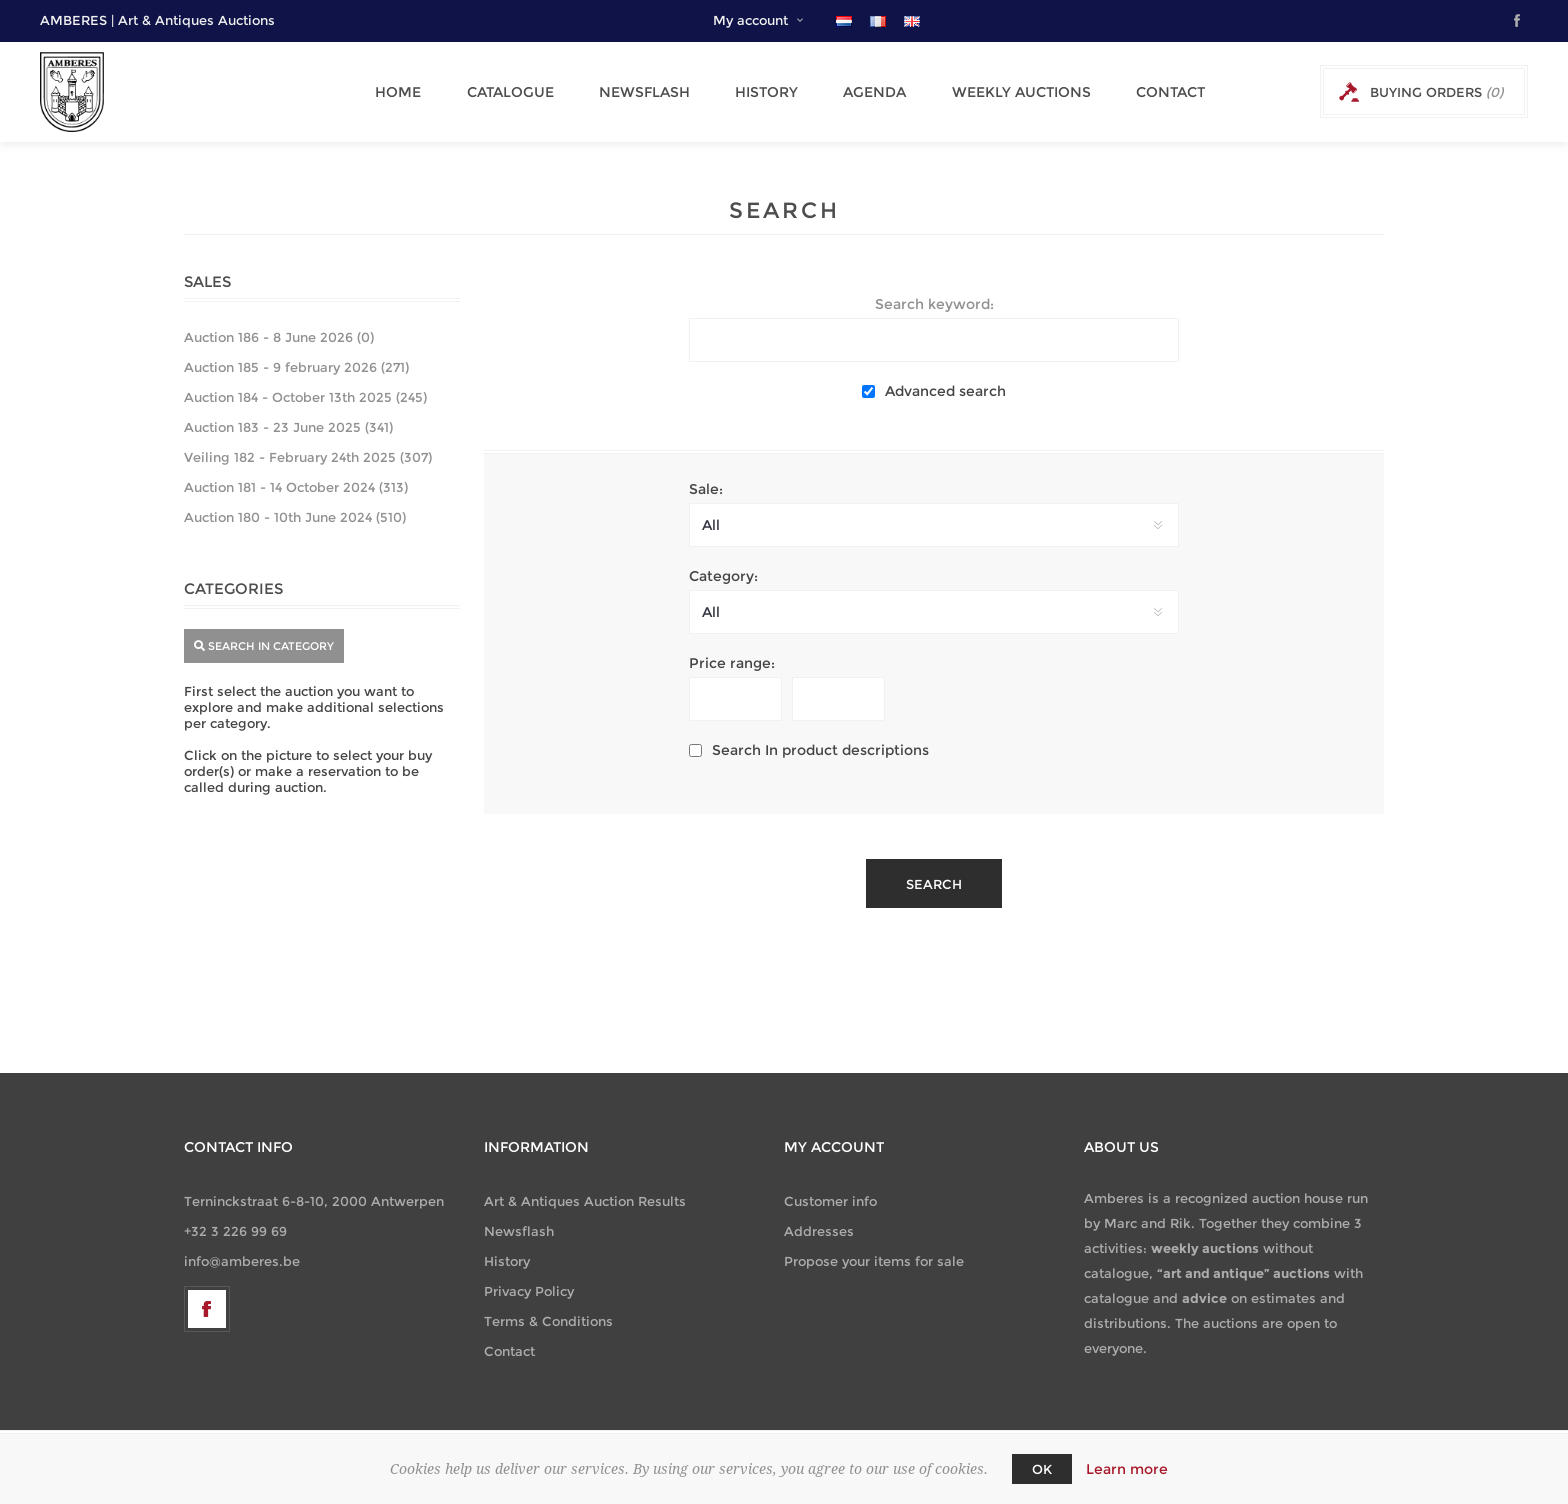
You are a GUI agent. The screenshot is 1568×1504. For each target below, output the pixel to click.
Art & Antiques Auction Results (585, 1201)
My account (750, 20)
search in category (264, 646)
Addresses (819, 1231)
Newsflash (643, 92)
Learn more (1127, 1469)
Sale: (706, 489)
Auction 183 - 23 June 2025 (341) (288, 427)
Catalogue (514, 92)
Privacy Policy (529, 1291)
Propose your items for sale (874, 1261)
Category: (723, 576)
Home (408, 92)
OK (1042, 1469)
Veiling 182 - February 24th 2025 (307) (308, 457)
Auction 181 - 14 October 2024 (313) (296, 487)
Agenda (863, 92)
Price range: (732, 663)
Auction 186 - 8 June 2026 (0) (279, 337)
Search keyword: (934, 304)
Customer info (830, 1201)
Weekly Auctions (1004, 92)
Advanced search (945, 391)
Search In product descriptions (820, 750)
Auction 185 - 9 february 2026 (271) (296, 367)
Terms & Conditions (548, 1321)
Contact (1148, 92)
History (760, 92)
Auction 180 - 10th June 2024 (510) (295, 517)
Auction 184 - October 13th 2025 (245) (305, 397)
